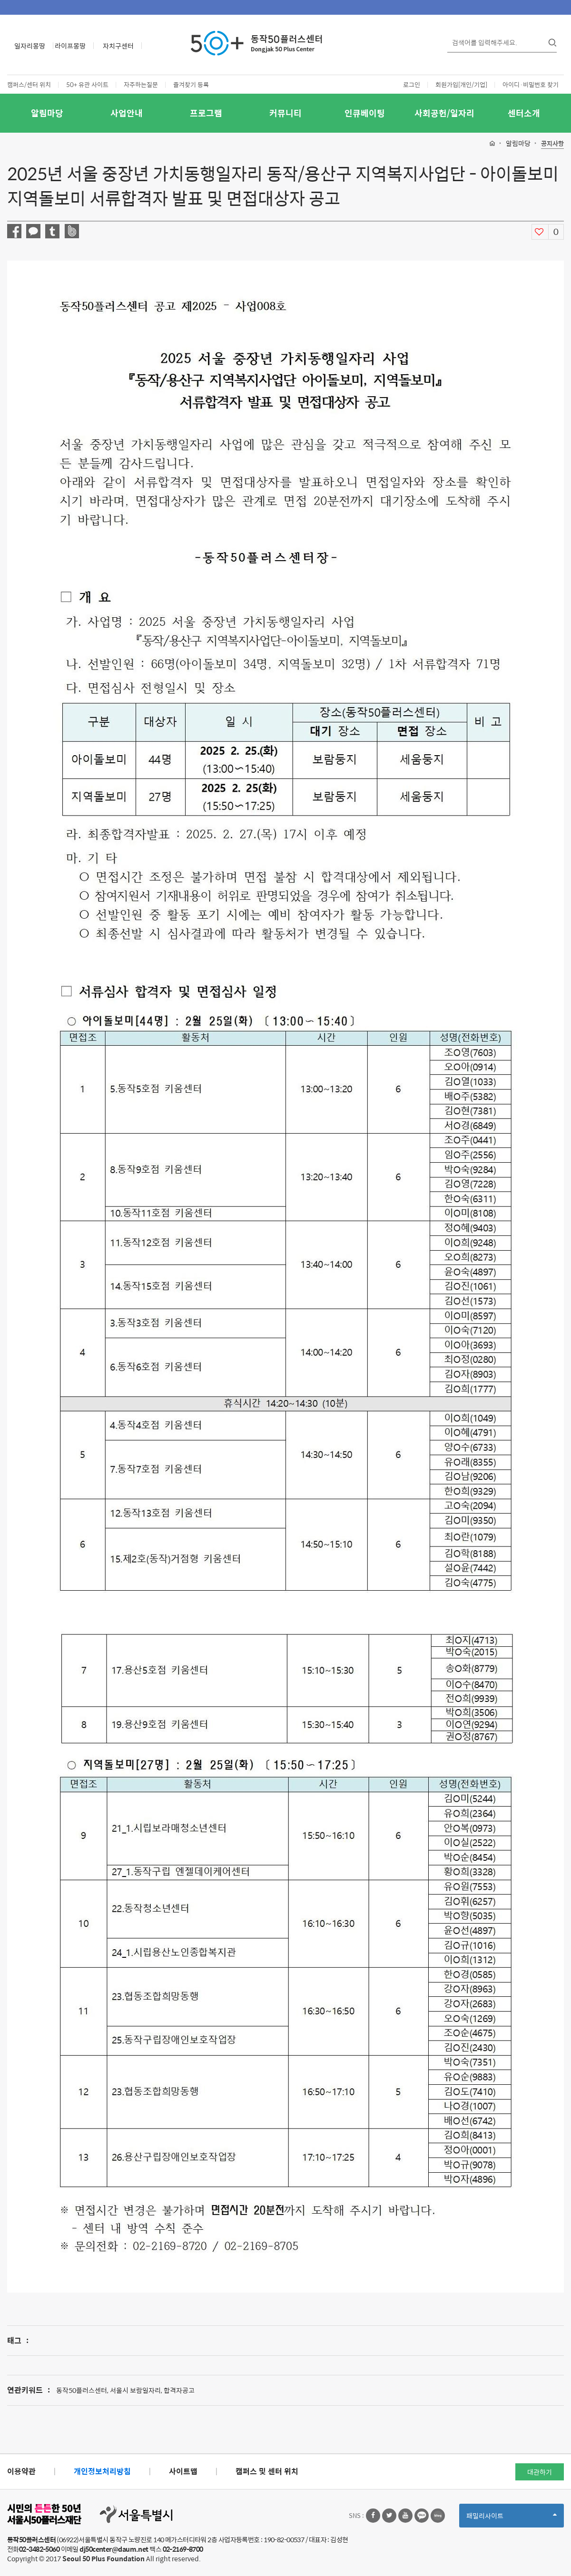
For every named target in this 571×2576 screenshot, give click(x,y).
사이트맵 (183, 2471)
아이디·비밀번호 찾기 (530, 84)
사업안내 (126, 113)
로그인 (411, 84)
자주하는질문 (141, 84)
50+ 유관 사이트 (87, 84)
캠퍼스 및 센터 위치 (267, 2471)
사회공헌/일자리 (444, 113)
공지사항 (552, 143)
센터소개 (524, 113)
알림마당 (47, 113)
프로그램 (206, 113)
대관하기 (539, 2472)
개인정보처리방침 (102, 2471)
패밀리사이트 (511, 2518)
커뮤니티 (285, 113)
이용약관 (21, 2471)
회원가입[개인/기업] (461, 84)
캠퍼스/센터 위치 (29, 84)
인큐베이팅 (365, 113)
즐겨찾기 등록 (191, 84)
